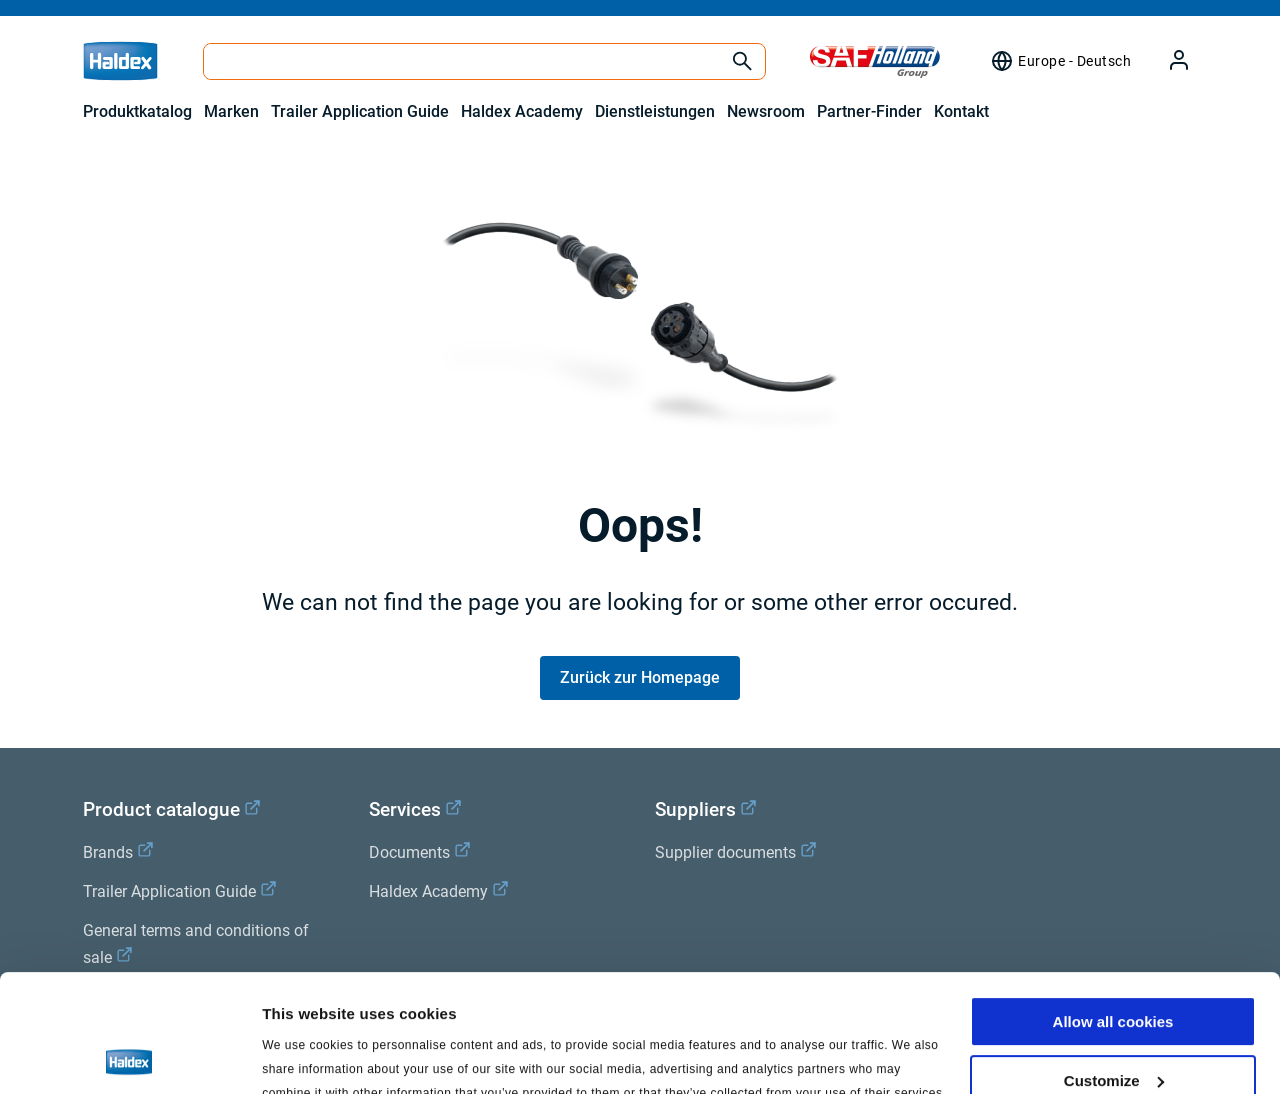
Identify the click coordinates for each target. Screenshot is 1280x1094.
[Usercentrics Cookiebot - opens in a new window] (129, 1055)
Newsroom (766, 111)
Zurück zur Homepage (640, 677)
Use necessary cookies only (1113, 1021)
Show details (308, 1054)
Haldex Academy (522, 111)
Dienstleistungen (655, 111)
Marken (231, 111)
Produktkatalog (137, 111)
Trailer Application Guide (360, 111)
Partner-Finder (869, 111)
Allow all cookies (1113, 904)
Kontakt (961, 111)
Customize (1114, 962)
